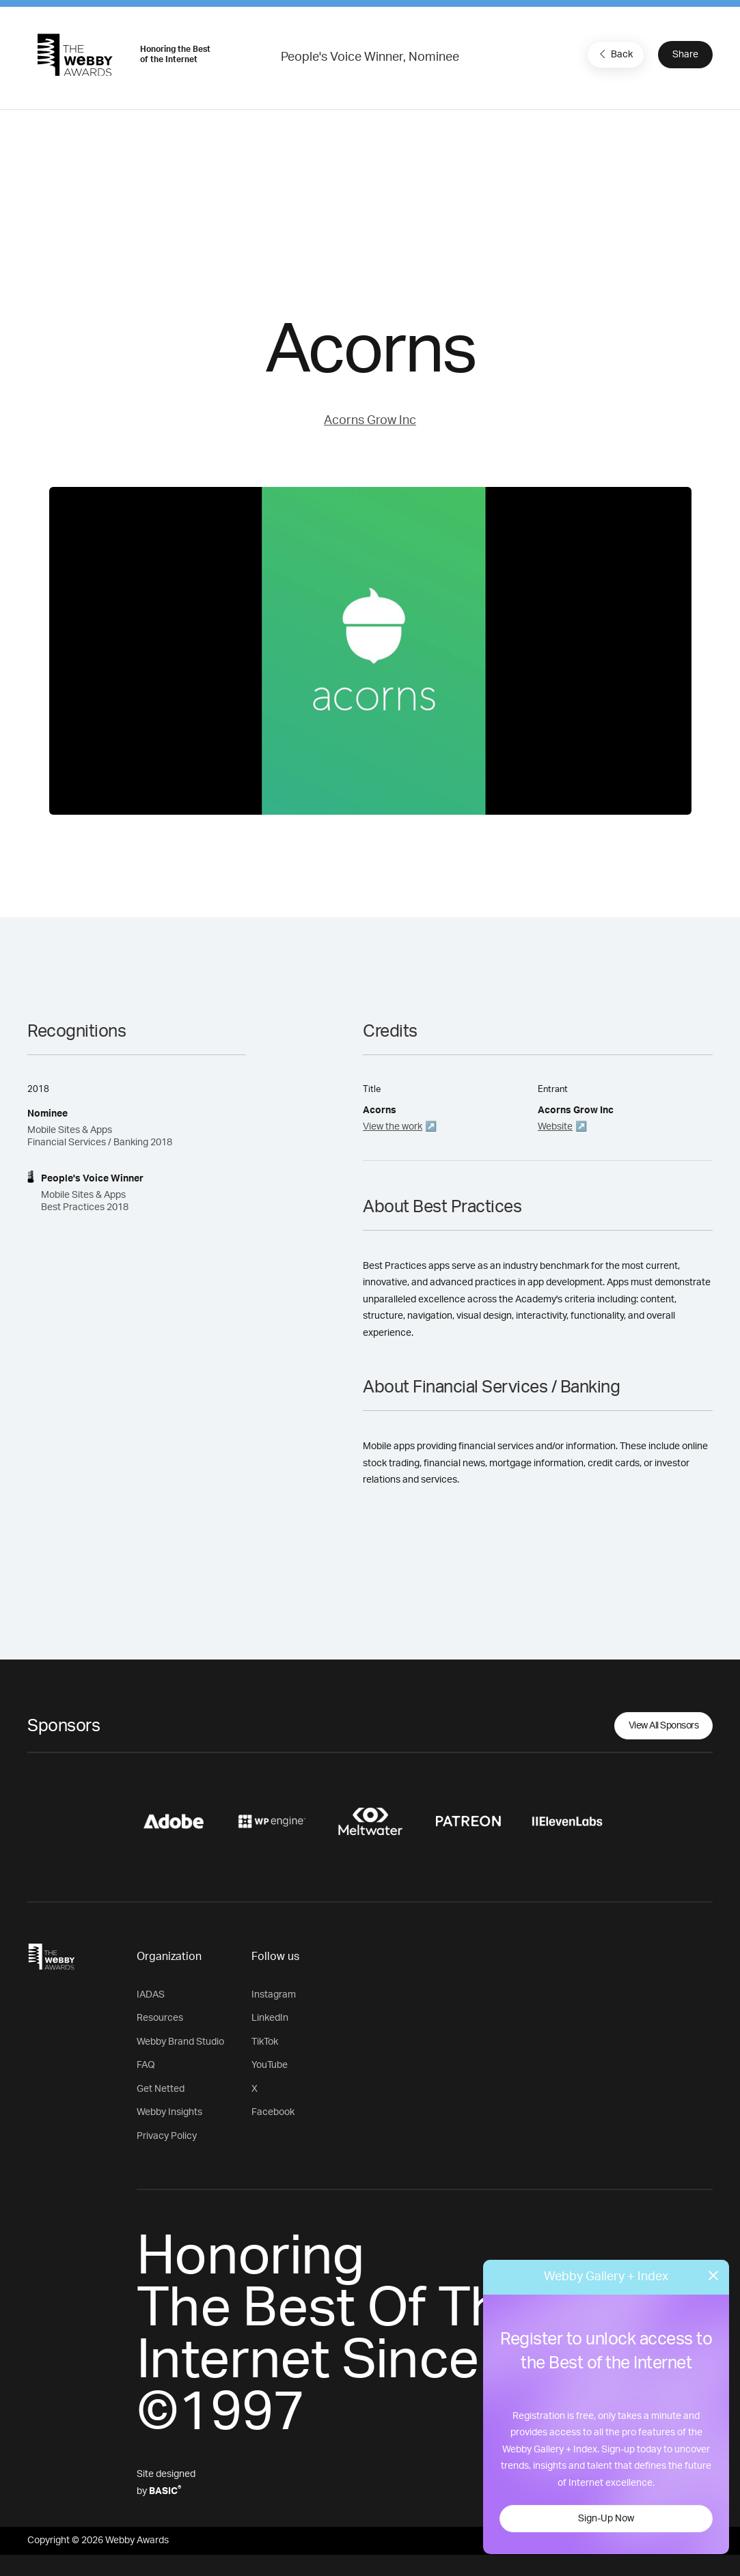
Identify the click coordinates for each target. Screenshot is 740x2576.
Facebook (272, 2112)
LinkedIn (269, 2018)
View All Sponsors (664, 1726)
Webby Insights (169, 2112)
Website (555, 1127)
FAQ (146, 2065)
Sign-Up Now (606, 2518)
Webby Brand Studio (180, 2042)
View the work (392, 1127)
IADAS (151, 1995)
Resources (160, 2018)
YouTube (269, 2065)
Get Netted (160, 2089)
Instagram (273, 1995)
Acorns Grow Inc (370, 421)
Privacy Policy (167, 2136)
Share (685, 54)
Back (614, 54)
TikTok (264, 2042)
